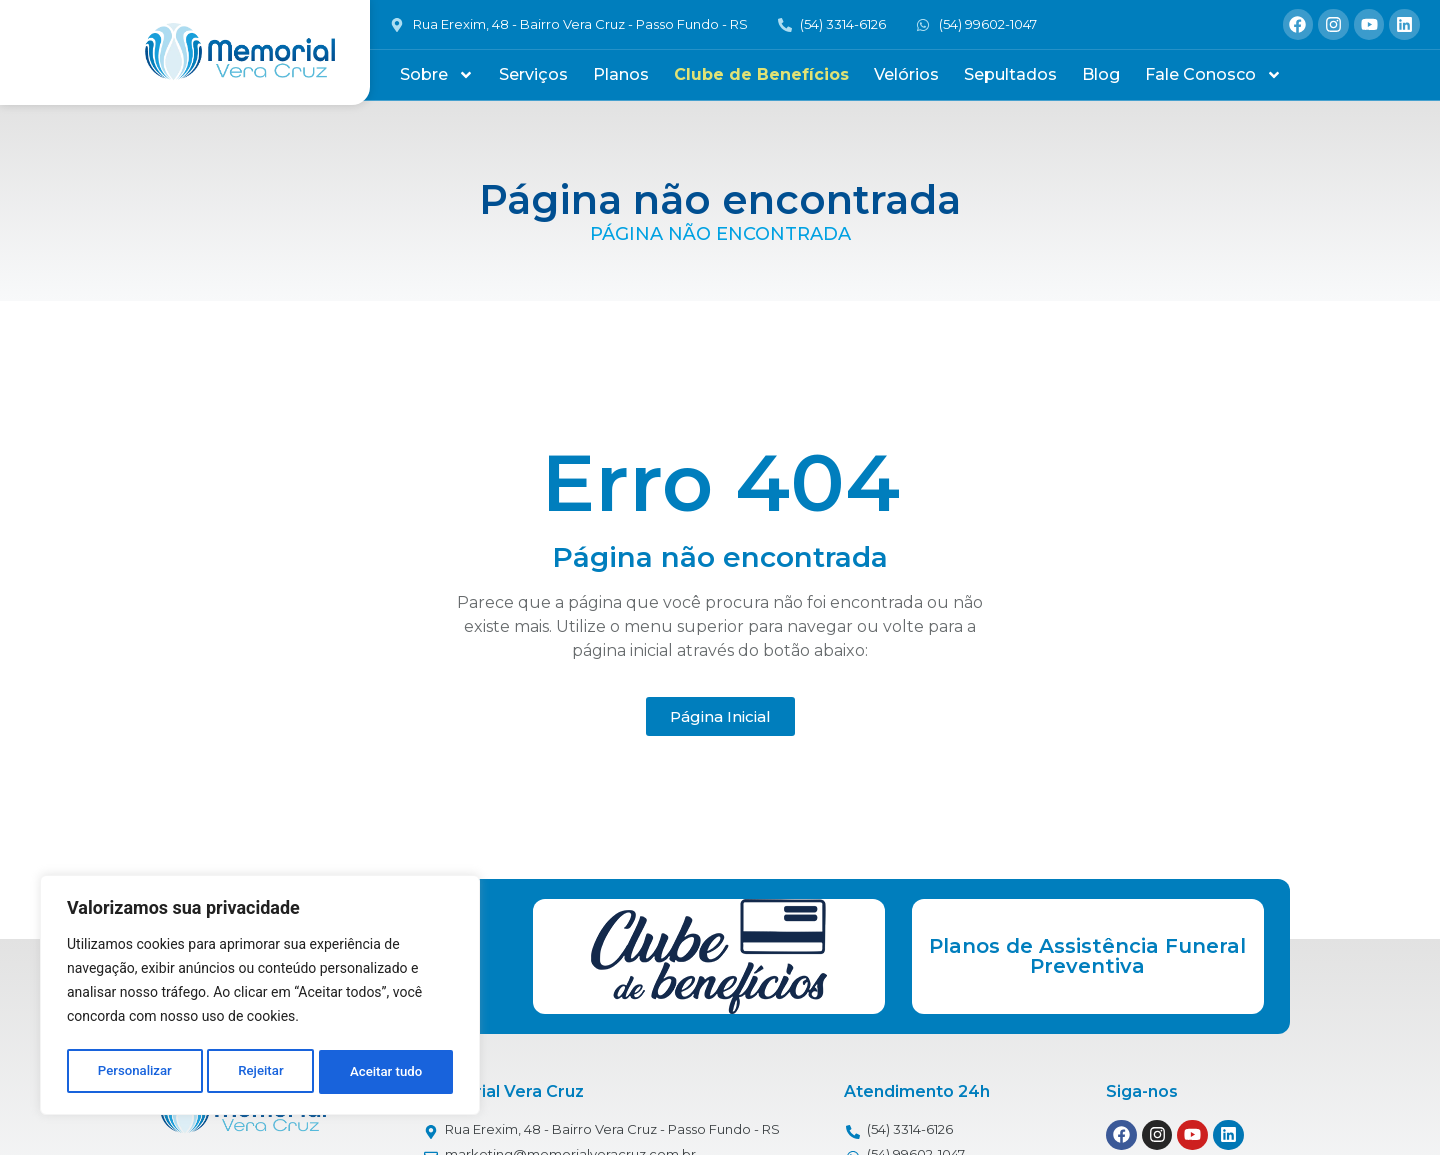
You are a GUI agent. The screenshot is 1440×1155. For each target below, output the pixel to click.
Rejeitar (261, 1072)
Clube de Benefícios (761, 74)
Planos (621, 74)
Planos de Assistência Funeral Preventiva (1087, 956)
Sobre (437, 75)
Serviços (533, 74)
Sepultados (1010, 74)
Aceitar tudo (387, 1072)
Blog (1101, 74)
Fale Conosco (1213, 75)
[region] (260, 998)
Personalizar (134, 1072)
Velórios (906, 74)
